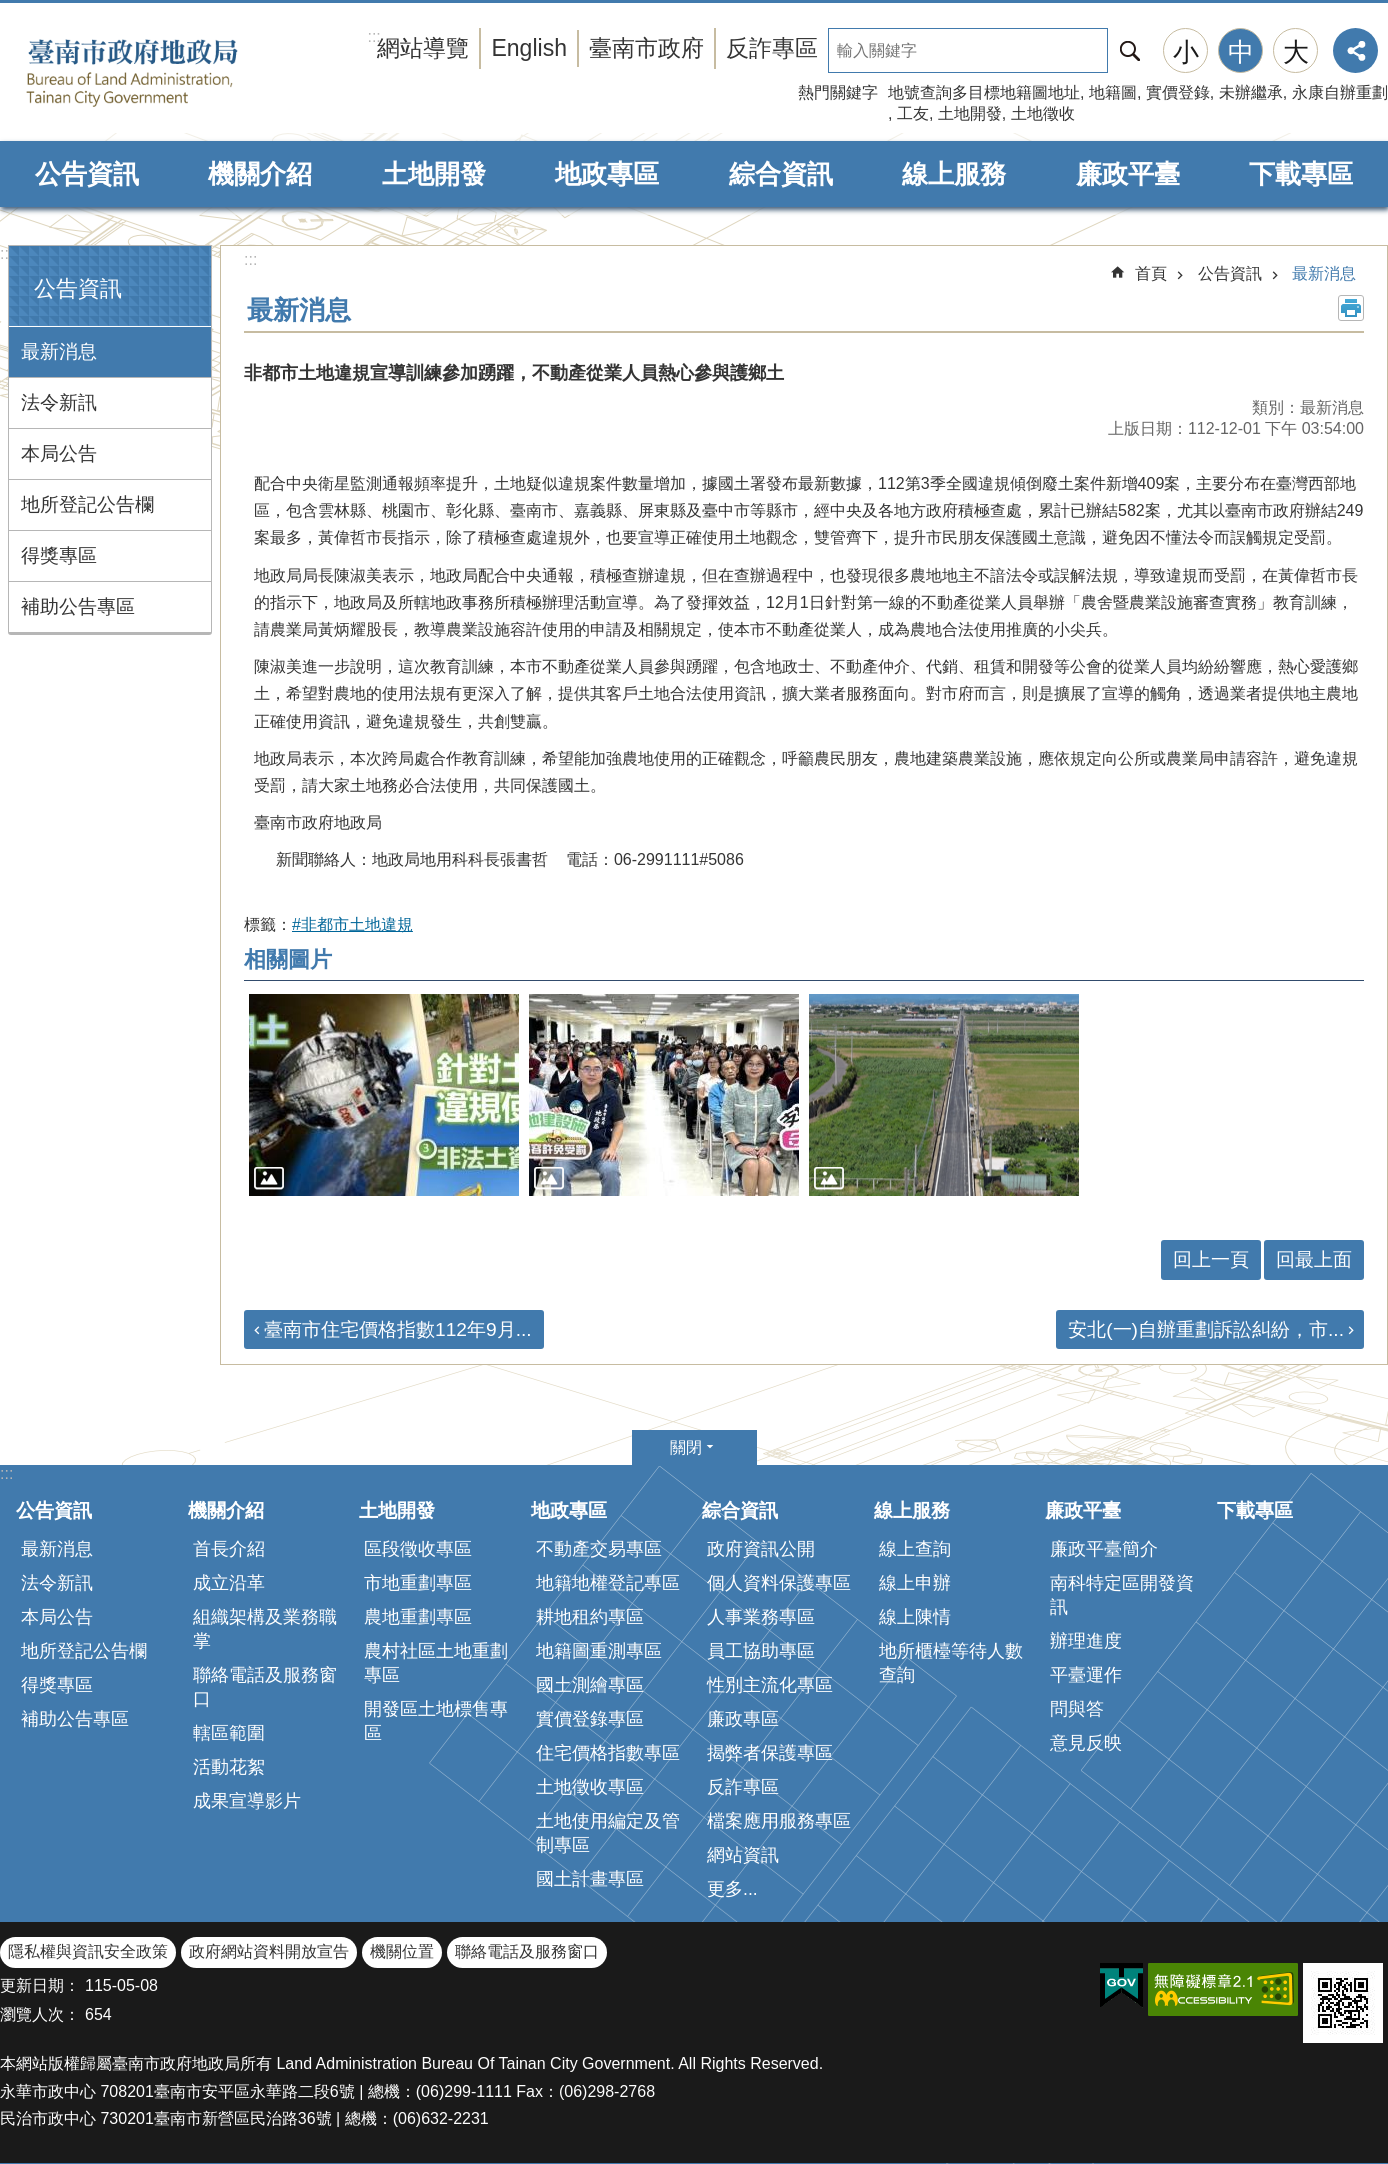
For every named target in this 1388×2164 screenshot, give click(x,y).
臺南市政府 (646, 48)
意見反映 (1086, 1743)
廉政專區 (743, 1719)
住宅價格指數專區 (608, 1753)
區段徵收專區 (418, 1549)
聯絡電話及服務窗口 (265, 1687)
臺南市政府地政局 (162, 73)
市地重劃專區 (418, 1583)
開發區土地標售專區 (436, 1721)
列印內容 (1351, 308)
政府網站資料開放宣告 (269, 1951)
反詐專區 (772, 48)
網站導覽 (423, 48)
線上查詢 (915, 1549)
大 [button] (1296, 52)
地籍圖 (1113, 92)
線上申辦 (915, 1583)
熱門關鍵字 (838, 92)
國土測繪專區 (590, 1685)
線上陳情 (915, 1617)
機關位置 (402, 1951)
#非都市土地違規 (352, 924)
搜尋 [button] (1130, 50)
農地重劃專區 (418, 1617)
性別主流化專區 (770, 1685)
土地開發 (970, 113)
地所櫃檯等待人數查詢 (951, 1663)
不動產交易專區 (599, 1549)
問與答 (1077, 1709)
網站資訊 (743, 1855)
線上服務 (954, 174)
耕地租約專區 (590, 1617)
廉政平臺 (1128, 174)
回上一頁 (1211, 1259)
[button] (384, 1095)
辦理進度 (1086, 1641)
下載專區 (1301, 174)
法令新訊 (59, 402)
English (529, 48)
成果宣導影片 (247, 1801)
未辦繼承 (1251, 92)
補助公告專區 (78, 606)
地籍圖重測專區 (599, 1651)
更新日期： (40, 1985)
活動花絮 (229, 1767)
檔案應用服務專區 (779, 1821)
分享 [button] (1355, 50)
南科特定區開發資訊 (1122, 1595)
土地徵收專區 (590, 1787)
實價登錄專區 (590, 1719)
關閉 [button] (686, 1447)
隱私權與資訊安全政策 (88, 1951)
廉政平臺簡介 (1104, 1549)
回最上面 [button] (1314, 1259)
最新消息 (59, 351)
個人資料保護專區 (779, 1583)
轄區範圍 (229, 1733)
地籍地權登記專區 (608, 1583)
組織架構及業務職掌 (265, 1629)
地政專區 (607, 174)
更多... (732, 1889)
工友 (913, 113)
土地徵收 (1043, 113)
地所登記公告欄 (87, 504)
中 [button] (1241, 52)
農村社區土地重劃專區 (436, 1663)
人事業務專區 (761, 1617)
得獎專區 (59, 555)
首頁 (1151, 273)
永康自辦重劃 (1340, 92)
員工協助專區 (761, 1651)
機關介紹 (260, 174)
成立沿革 (229, 1583)
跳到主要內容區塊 (10, 10)
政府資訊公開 (761, 1549)
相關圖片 (288, 959)
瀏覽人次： (40, 2014)
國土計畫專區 (590, 1879)
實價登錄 (1178, 92)
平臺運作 (1086, 1675)
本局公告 (59, 453)
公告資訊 (87, 174)
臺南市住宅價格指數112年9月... (398, 1329)
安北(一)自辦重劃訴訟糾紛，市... (1206, 1329)
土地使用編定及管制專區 (608, 1833)
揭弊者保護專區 (770, 1753)
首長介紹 (229, 1549)
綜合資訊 (781, 174)
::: (6, 253)
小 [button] (1186, 52)
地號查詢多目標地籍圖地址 (984, 92)
